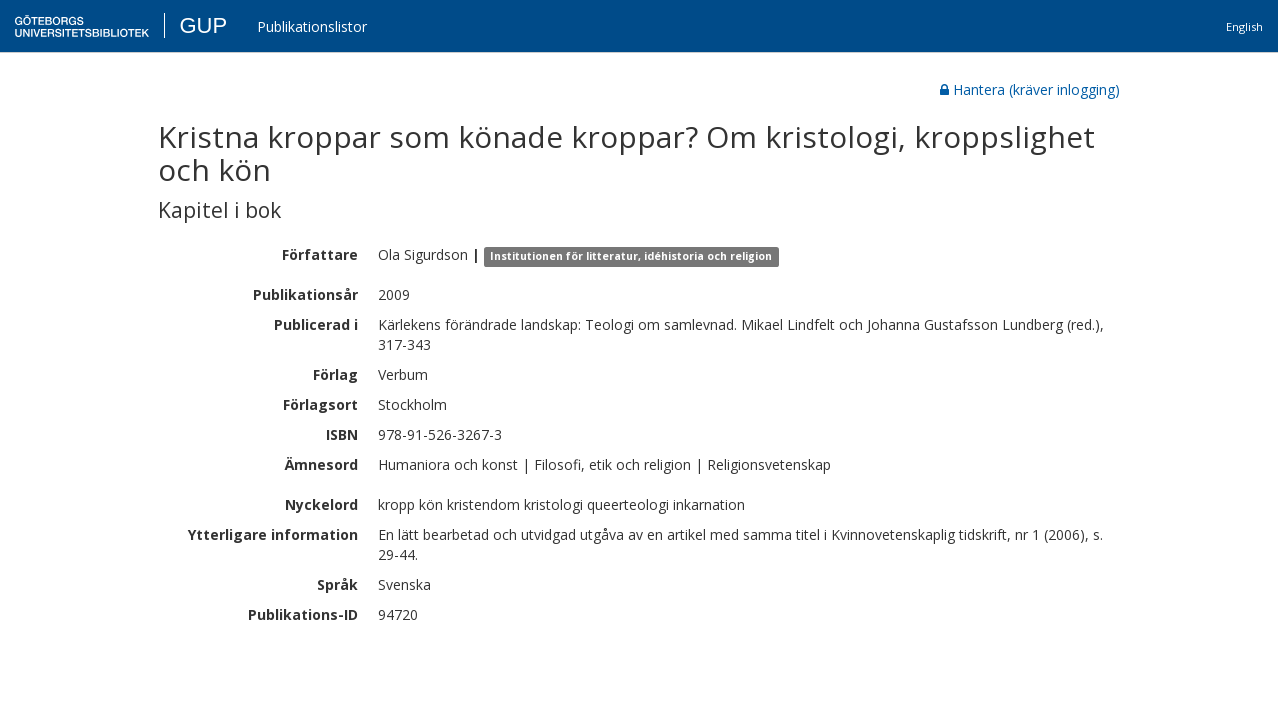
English (1244, 26)
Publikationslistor (312, 26)
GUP (203, 25)
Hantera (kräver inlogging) (1030, 89)
